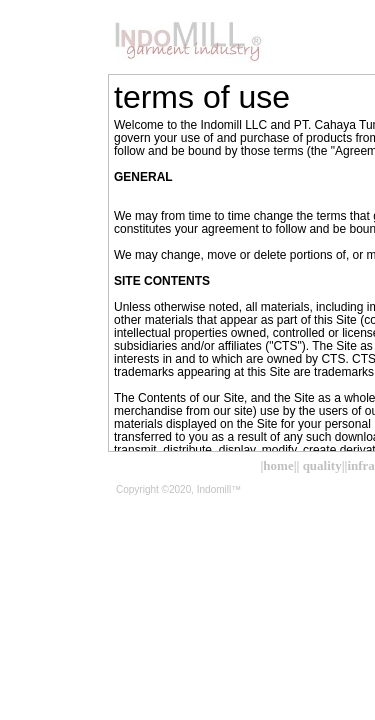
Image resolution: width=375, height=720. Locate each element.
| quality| (321, 465)
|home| (278, 465)
